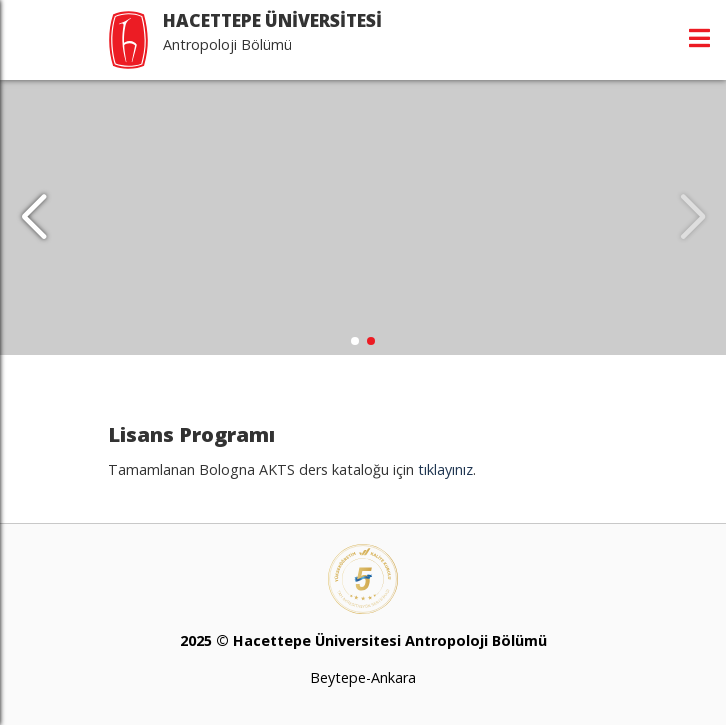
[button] (33, 218)
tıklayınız (445, 469)
